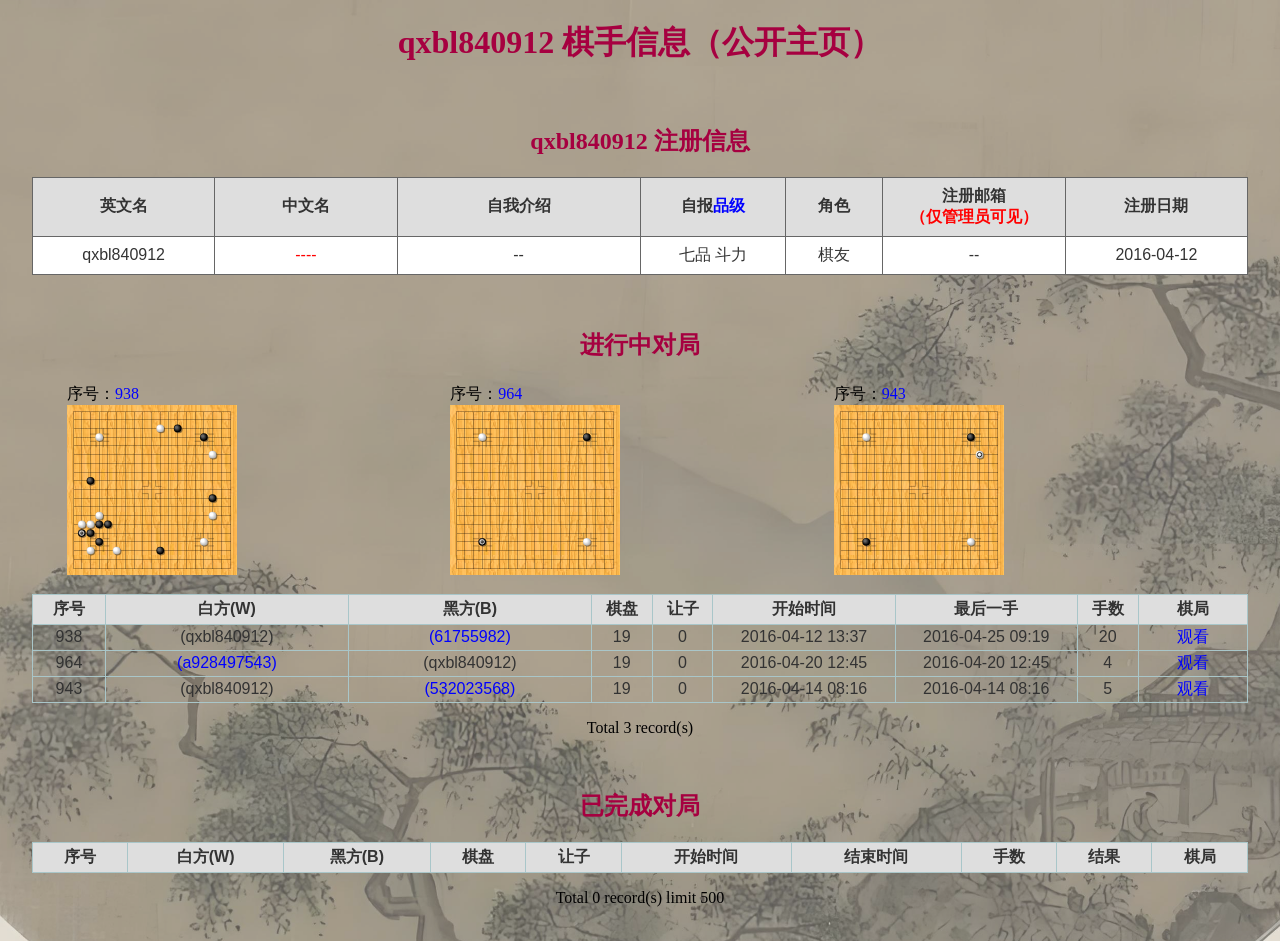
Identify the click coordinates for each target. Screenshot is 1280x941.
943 (894, 393)
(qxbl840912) (226, 636)
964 (510, 393)
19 (622, 636)
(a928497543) (227, 662)
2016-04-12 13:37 (804, 636)
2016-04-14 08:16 (804, 688)
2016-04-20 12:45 (804, 662)
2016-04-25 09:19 (986, 636)
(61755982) (470, 636)
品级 (729, 205)
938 (127, 393)
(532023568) (470, 688)
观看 (1193, 636)
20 (1108, 636)
